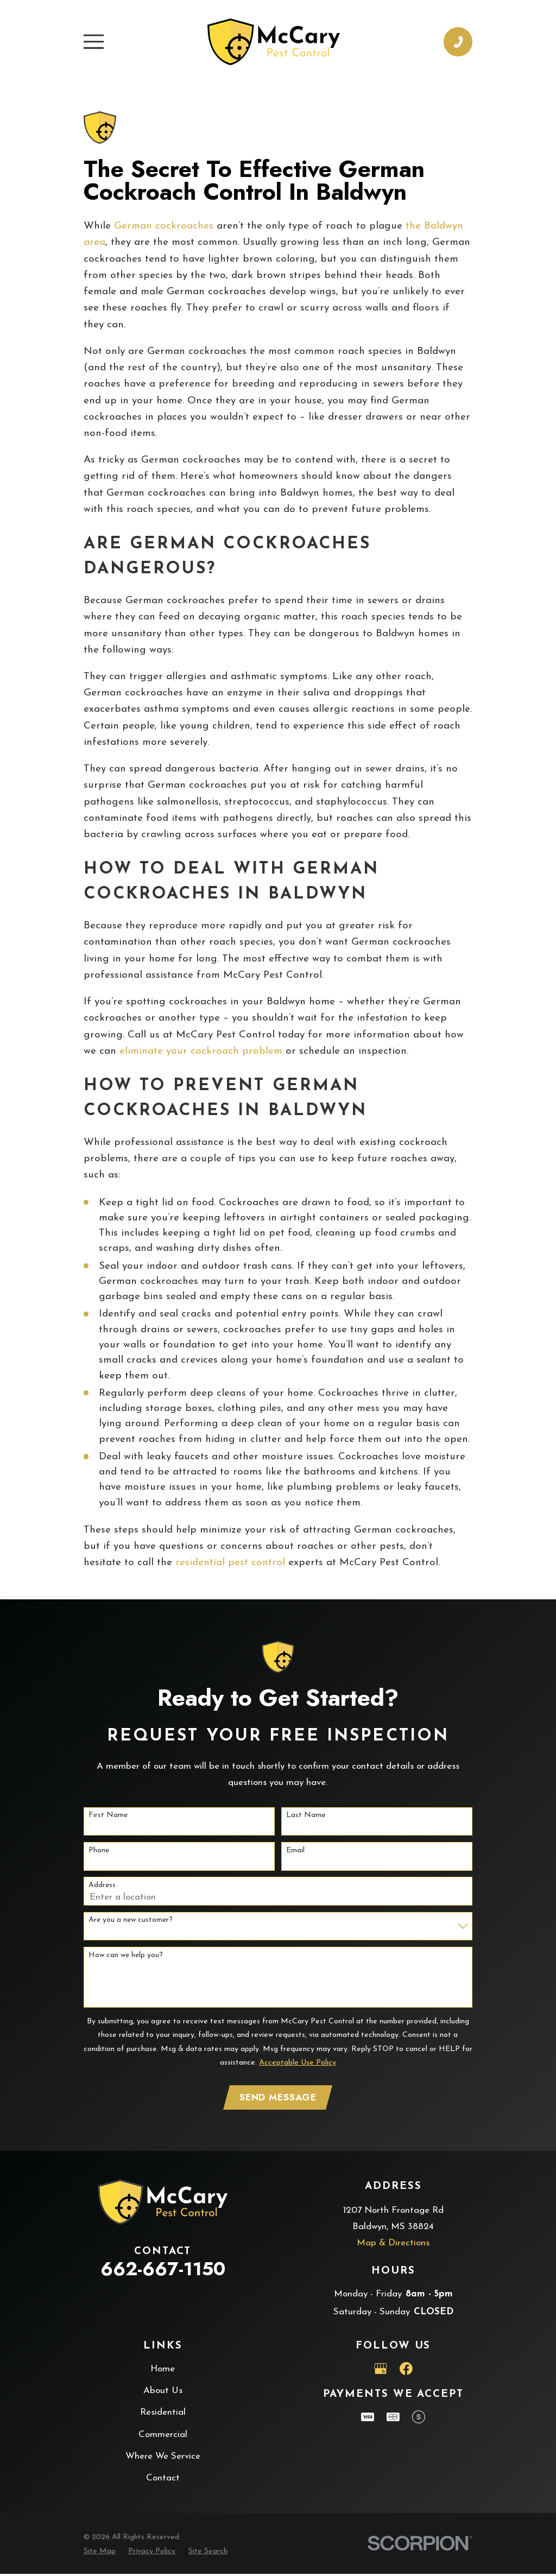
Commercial (162, 2436)
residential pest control (230, 1563)
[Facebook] (406, 2370)
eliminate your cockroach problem (200, 1051)
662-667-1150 (162, 2271)
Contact (163, 2480)
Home (162, 2371)
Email (295, 1850)
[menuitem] (100, 2553)
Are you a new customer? (131, 1920)
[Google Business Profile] (380, 2370)
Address (102, 1885)
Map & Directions (393, 2245)
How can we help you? (126, 1955)
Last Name (305, 1815)
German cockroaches (163, 226)
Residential (163, 2414)
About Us (162, 2392)
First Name (108, 1815)
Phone (99, 1850)
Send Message (278, 2098)
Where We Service (162, 2458)
